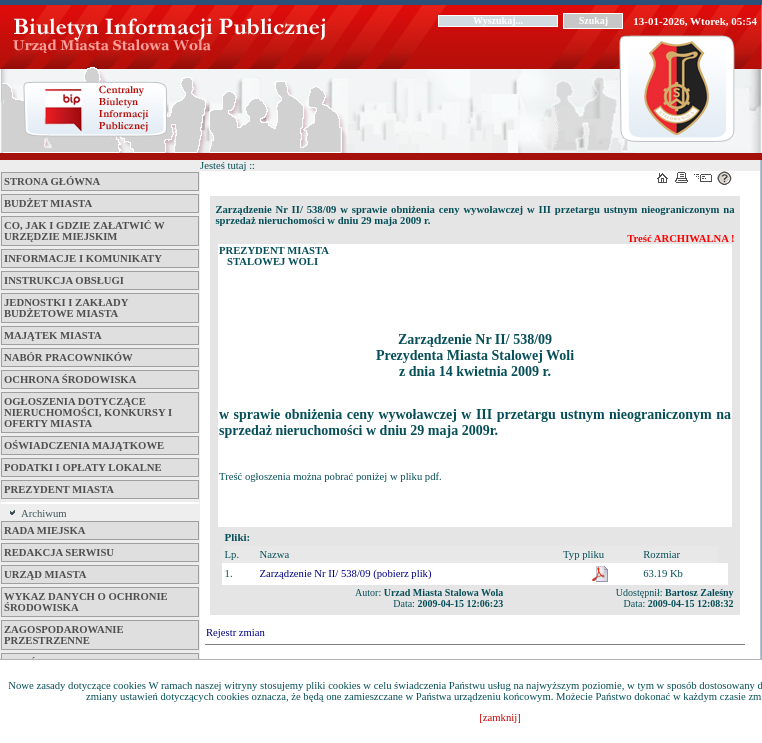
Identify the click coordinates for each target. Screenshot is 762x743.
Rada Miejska (44, 530)
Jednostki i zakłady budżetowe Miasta (66, 308)
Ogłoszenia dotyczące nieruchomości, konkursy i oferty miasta (88, 412)
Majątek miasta (53, 335)
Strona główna (52, 181)
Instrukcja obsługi (64, 280)
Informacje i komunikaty (83, 258)
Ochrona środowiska (70, 379)
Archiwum (44, 513)
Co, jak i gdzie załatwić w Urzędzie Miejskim (84, 231)
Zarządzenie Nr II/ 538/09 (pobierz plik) (346, 573)
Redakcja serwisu (59, 552)
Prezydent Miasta (59, 489)
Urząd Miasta (45, 574)
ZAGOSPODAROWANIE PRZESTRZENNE (64, 635)
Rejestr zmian (235, 632)
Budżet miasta (48, 203)
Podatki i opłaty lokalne (83, 467)
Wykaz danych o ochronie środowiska (86, 602)
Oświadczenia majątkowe (84, 445)
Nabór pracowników (68, 357)
